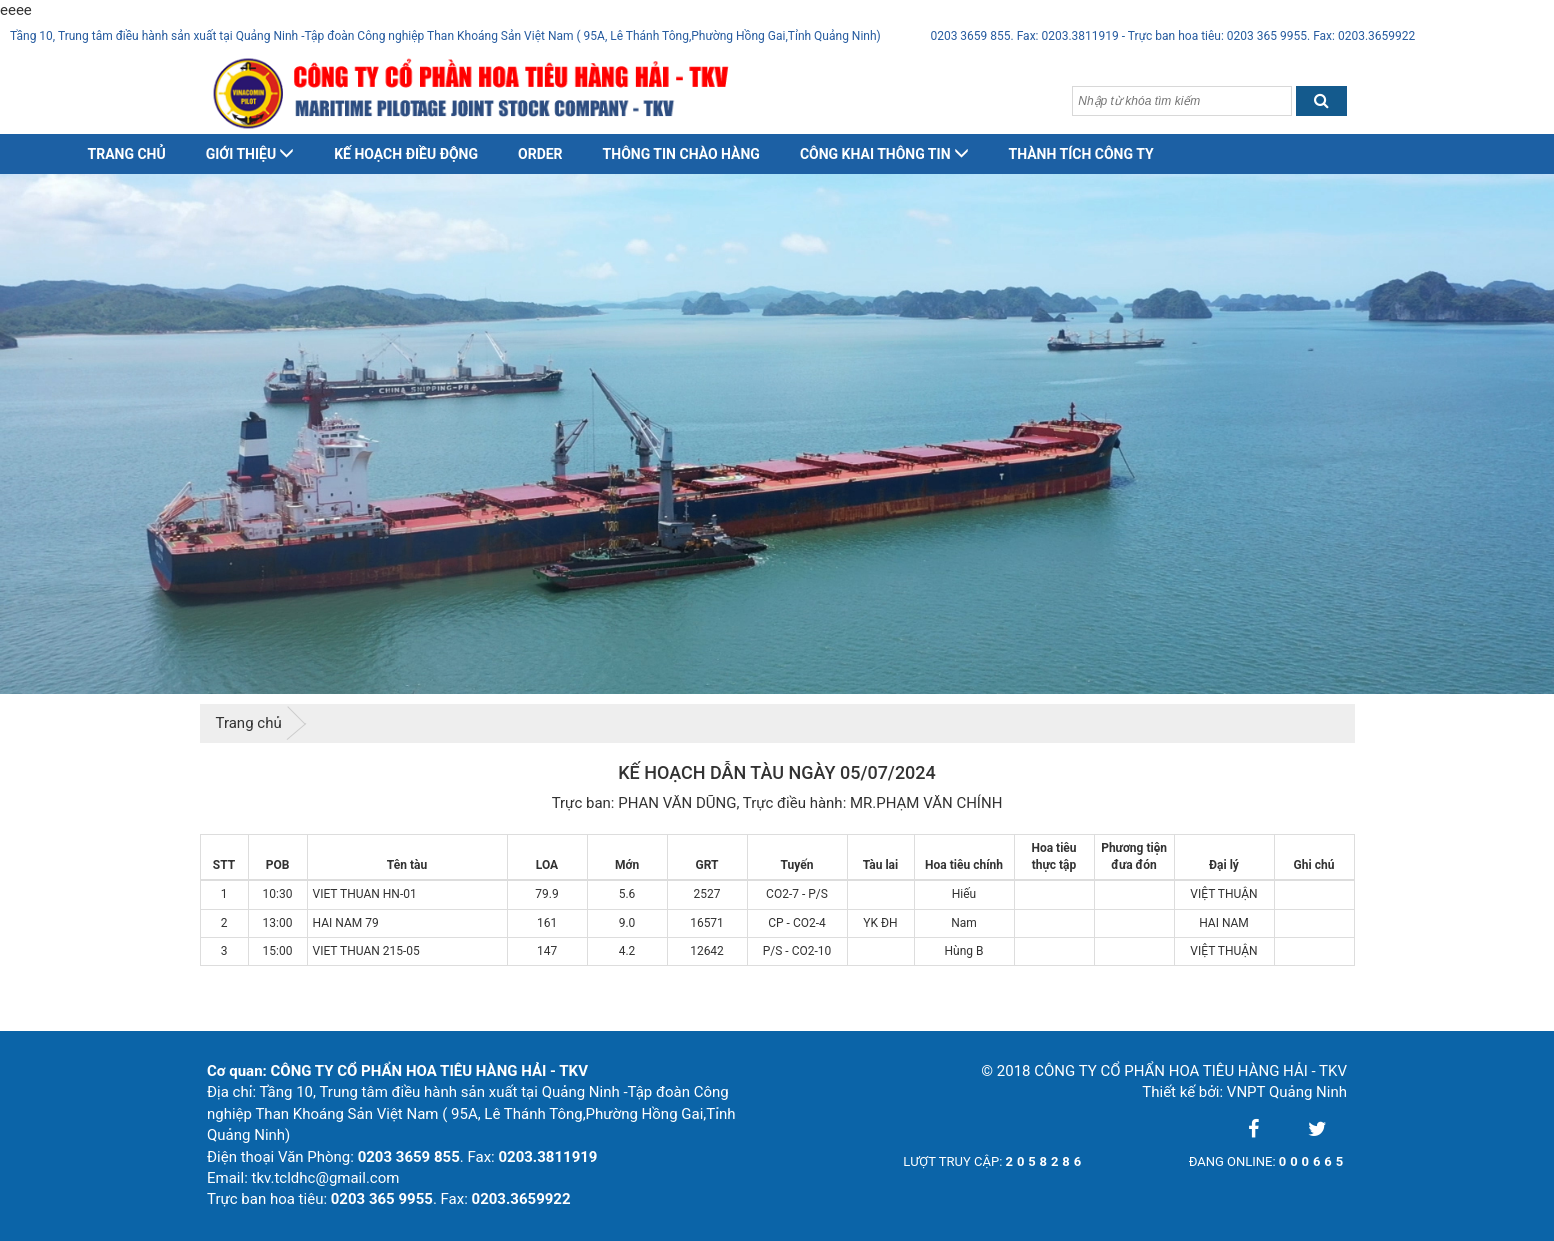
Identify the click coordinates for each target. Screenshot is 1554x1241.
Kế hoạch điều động (406, 154)
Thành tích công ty (1081, 154)
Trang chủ (127, 154)
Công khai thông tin (884, 154)
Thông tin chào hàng (681, 154)
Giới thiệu (250, 154)
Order (540, 154)
